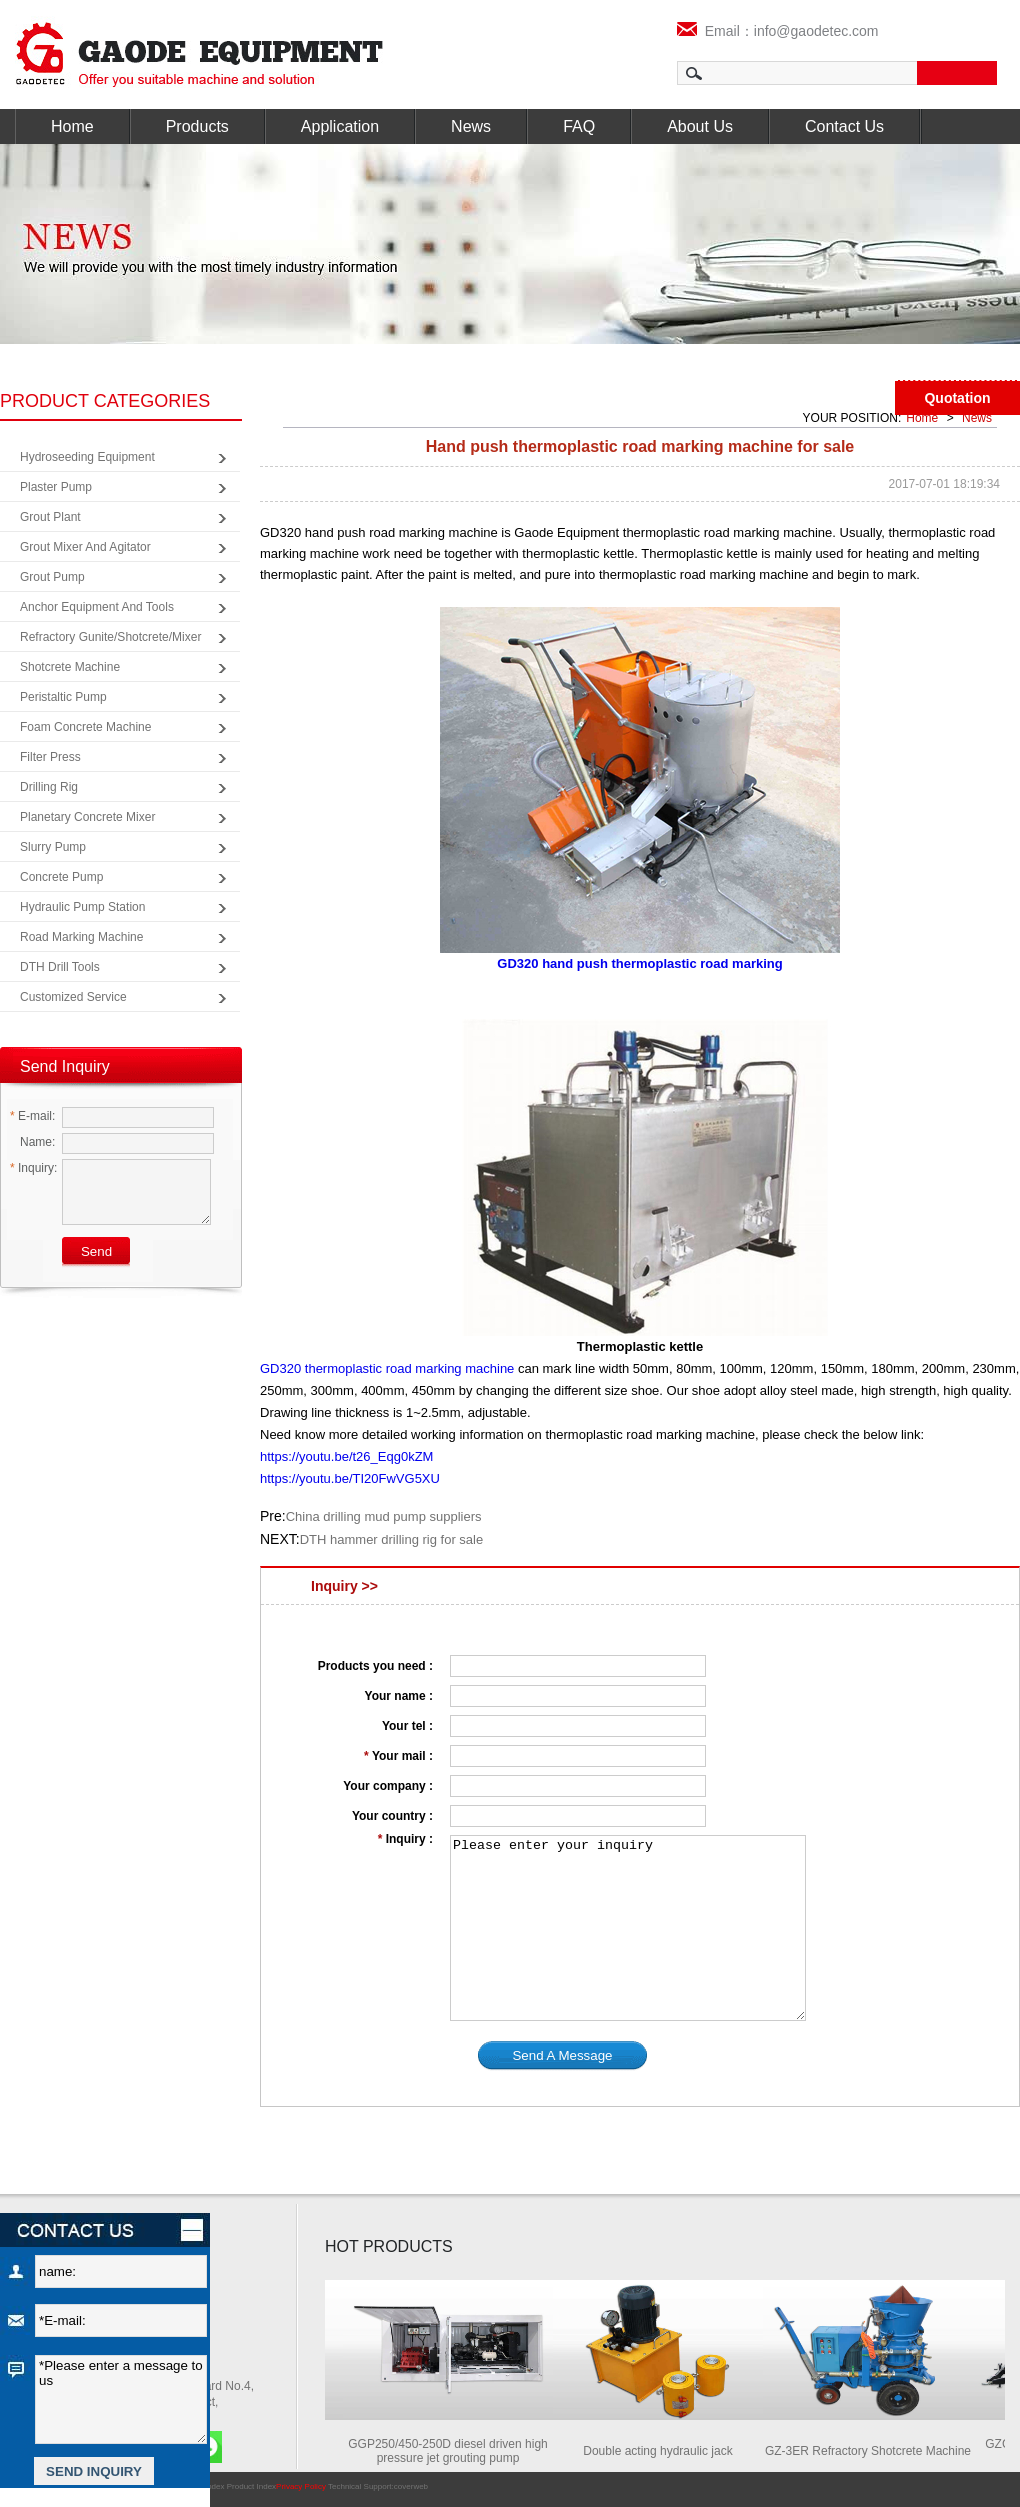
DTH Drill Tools (60, 967)
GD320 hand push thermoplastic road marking (639, 963)
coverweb (411, 2486)
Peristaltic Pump (63, 697)
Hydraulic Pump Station (82, 907)
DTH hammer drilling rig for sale (392, 1539)
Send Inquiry (65, 1066)
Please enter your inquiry (628, 1928)
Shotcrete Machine (70, 667)
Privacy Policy (301, 2486)
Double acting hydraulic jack (666, 2451)
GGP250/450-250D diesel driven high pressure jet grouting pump (456, 2451)
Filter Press (50, 757)
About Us (700, 126)
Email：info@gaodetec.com (778, 31)
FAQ (579, 126)
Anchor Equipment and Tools (97, 607)
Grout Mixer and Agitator (85, 547)
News (471, 126)
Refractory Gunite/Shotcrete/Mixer (110, 637)
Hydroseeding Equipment (87, 457)
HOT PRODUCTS (389, 2246)
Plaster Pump (56, 487)
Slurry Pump (53, 847)
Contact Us (844, 126)
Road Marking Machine (81, 937)
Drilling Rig (49, 787)
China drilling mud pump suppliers (384, 1516)
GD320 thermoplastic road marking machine (387, 1368)
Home (72, 126)
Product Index (251, 2486)
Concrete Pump (61, 877)
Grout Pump (52, 577)
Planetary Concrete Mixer (87, 817)
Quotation (957, 398)
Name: (32, 1142)
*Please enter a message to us (121, 2399)
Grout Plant (50, 517)
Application (340, 126)
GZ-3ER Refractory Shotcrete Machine (877, 2451)
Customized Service (73, 997)
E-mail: (32, 1116)
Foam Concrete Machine (85, 727)
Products (197, 126)
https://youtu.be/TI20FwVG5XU (350, 1478)
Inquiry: (33, 1168)
